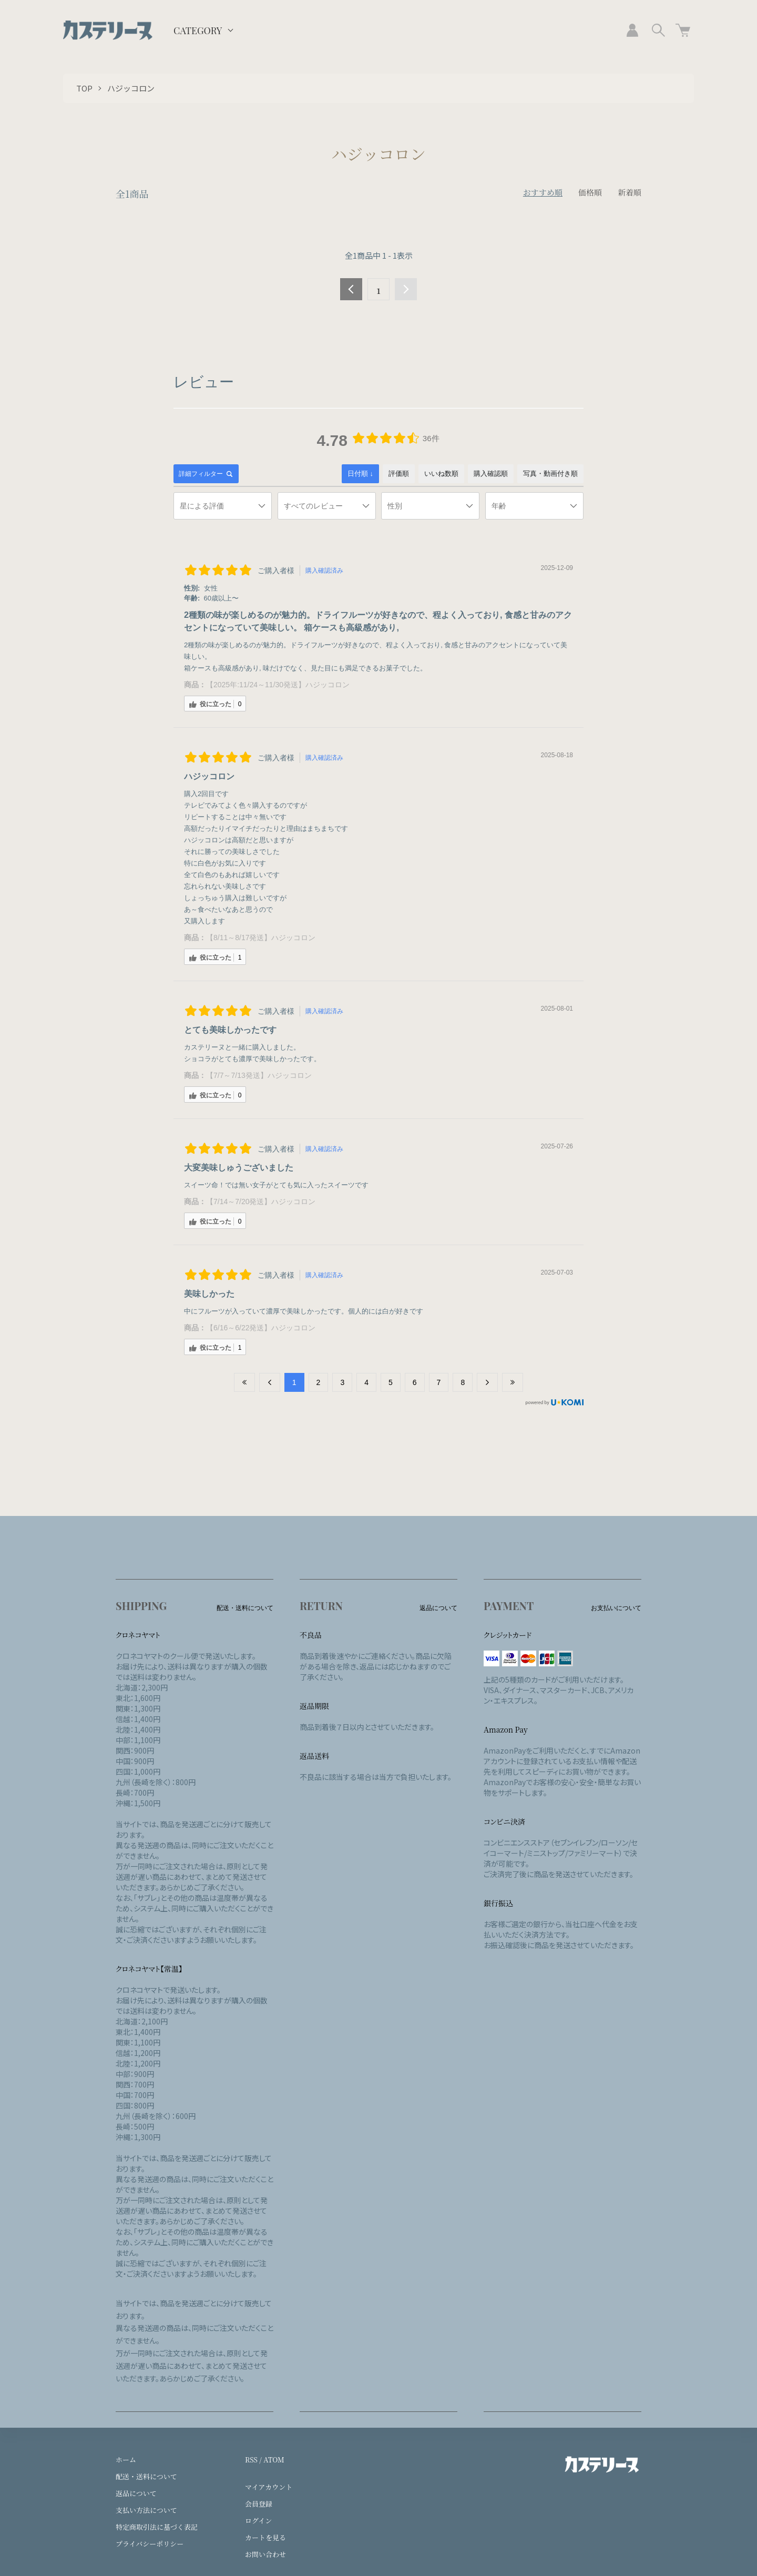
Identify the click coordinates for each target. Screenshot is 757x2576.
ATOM (273, 2460)
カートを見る (265, 2537)
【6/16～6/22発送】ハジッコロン (261, 1327)
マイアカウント (268, 2487)
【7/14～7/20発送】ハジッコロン (261, 1201)
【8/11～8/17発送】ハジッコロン (261, 937)
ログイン (258, 2521)
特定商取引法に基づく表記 (157, 2527)
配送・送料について (146, 2476)
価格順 (590, 192)
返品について (136, 2493)
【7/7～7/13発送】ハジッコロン (259, 1075)
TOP (84, 88)
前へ (351, 289)
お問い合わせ (265, 2554)
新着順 (629, 192)
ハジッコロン (131, 88)
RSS (251, 2460)
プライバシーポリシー (149, 2544)
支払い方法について (146, 2510)
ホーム (126, 2460)
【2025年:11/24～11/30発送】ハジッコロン (278, 684)
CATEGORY (197, 30)
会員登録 (258, 2504)
